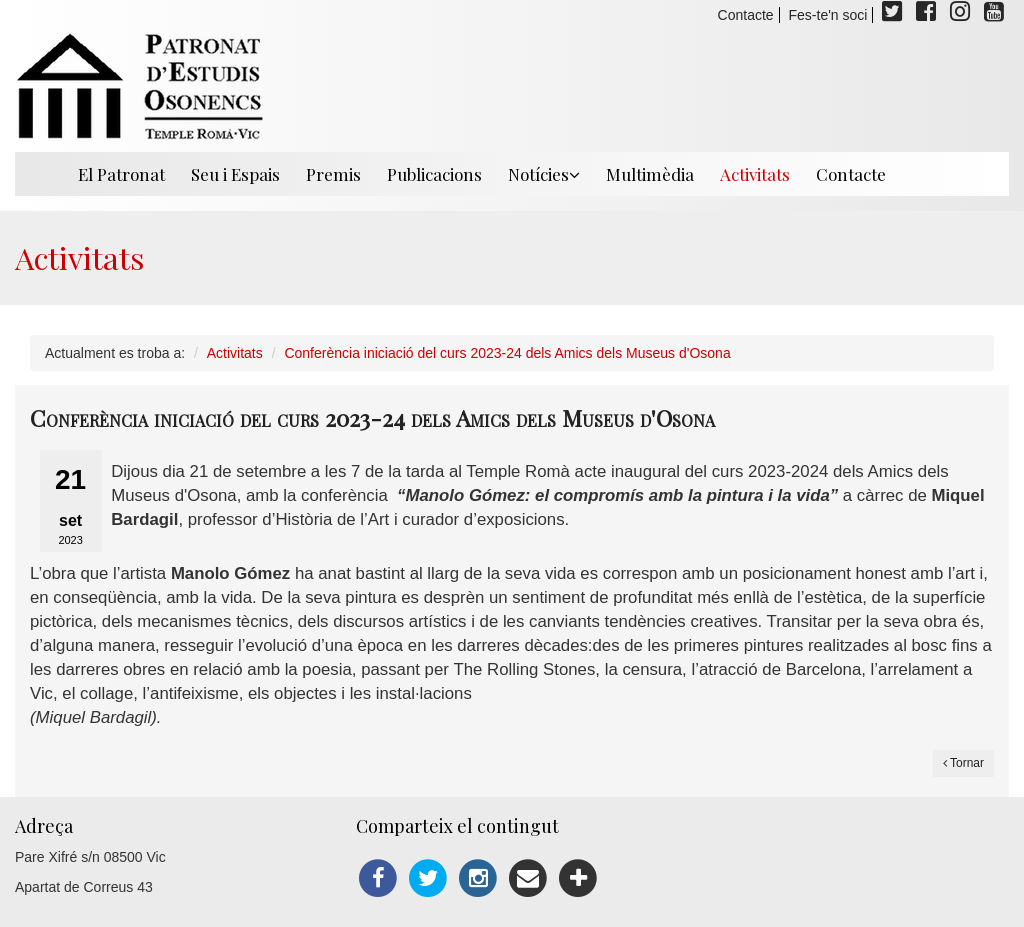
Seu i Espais (235, 174)
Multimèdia (650, 174)
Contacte (746, 15)
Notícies (544, 174)
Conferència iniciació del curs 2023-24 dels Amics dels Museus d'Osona (507, 353)
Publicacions (434, 174)
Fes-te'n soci (828, 15)
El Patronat (121, 174)
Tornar (963, 763)
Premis (333, 174)
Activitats (755, 174)
